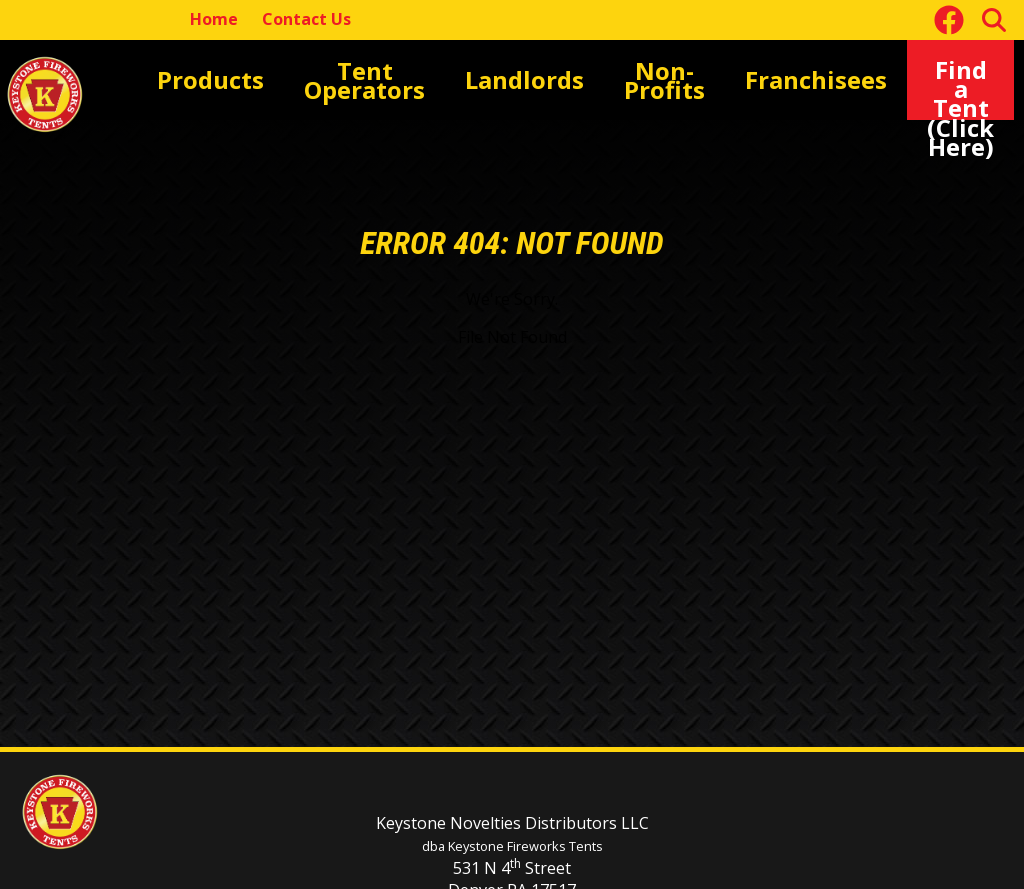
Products (222, 79)
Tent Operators (361, 79)
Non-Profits (629, 79)
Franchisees (763, 79)
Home (214, 19)
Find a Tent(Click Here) (947, 79)
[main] (512, 413)
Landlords (503, 79)
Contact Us (306, 19)
